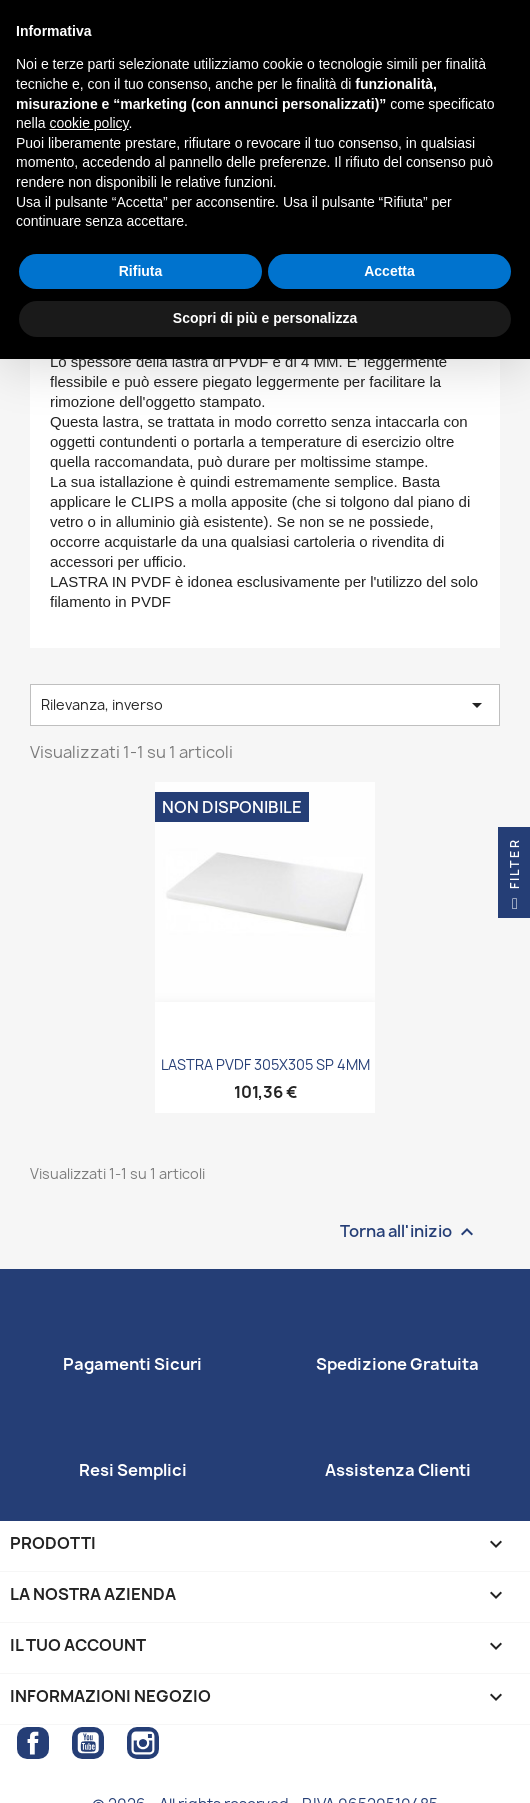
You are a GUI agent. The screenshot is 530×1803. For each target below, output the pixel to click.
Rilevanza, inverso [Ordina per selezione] (265, 705)
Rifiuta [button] (141, 271)
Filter (514, 878)
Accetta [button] (389, 271)
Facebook (33, 1743)
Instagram (143, 1743)
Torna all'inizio (409, 1231)
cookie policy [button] (88, 123)
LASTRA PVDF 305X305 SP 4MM (265, 1064)
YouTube (88, 1743)
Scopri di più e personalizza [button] (265, 318)
